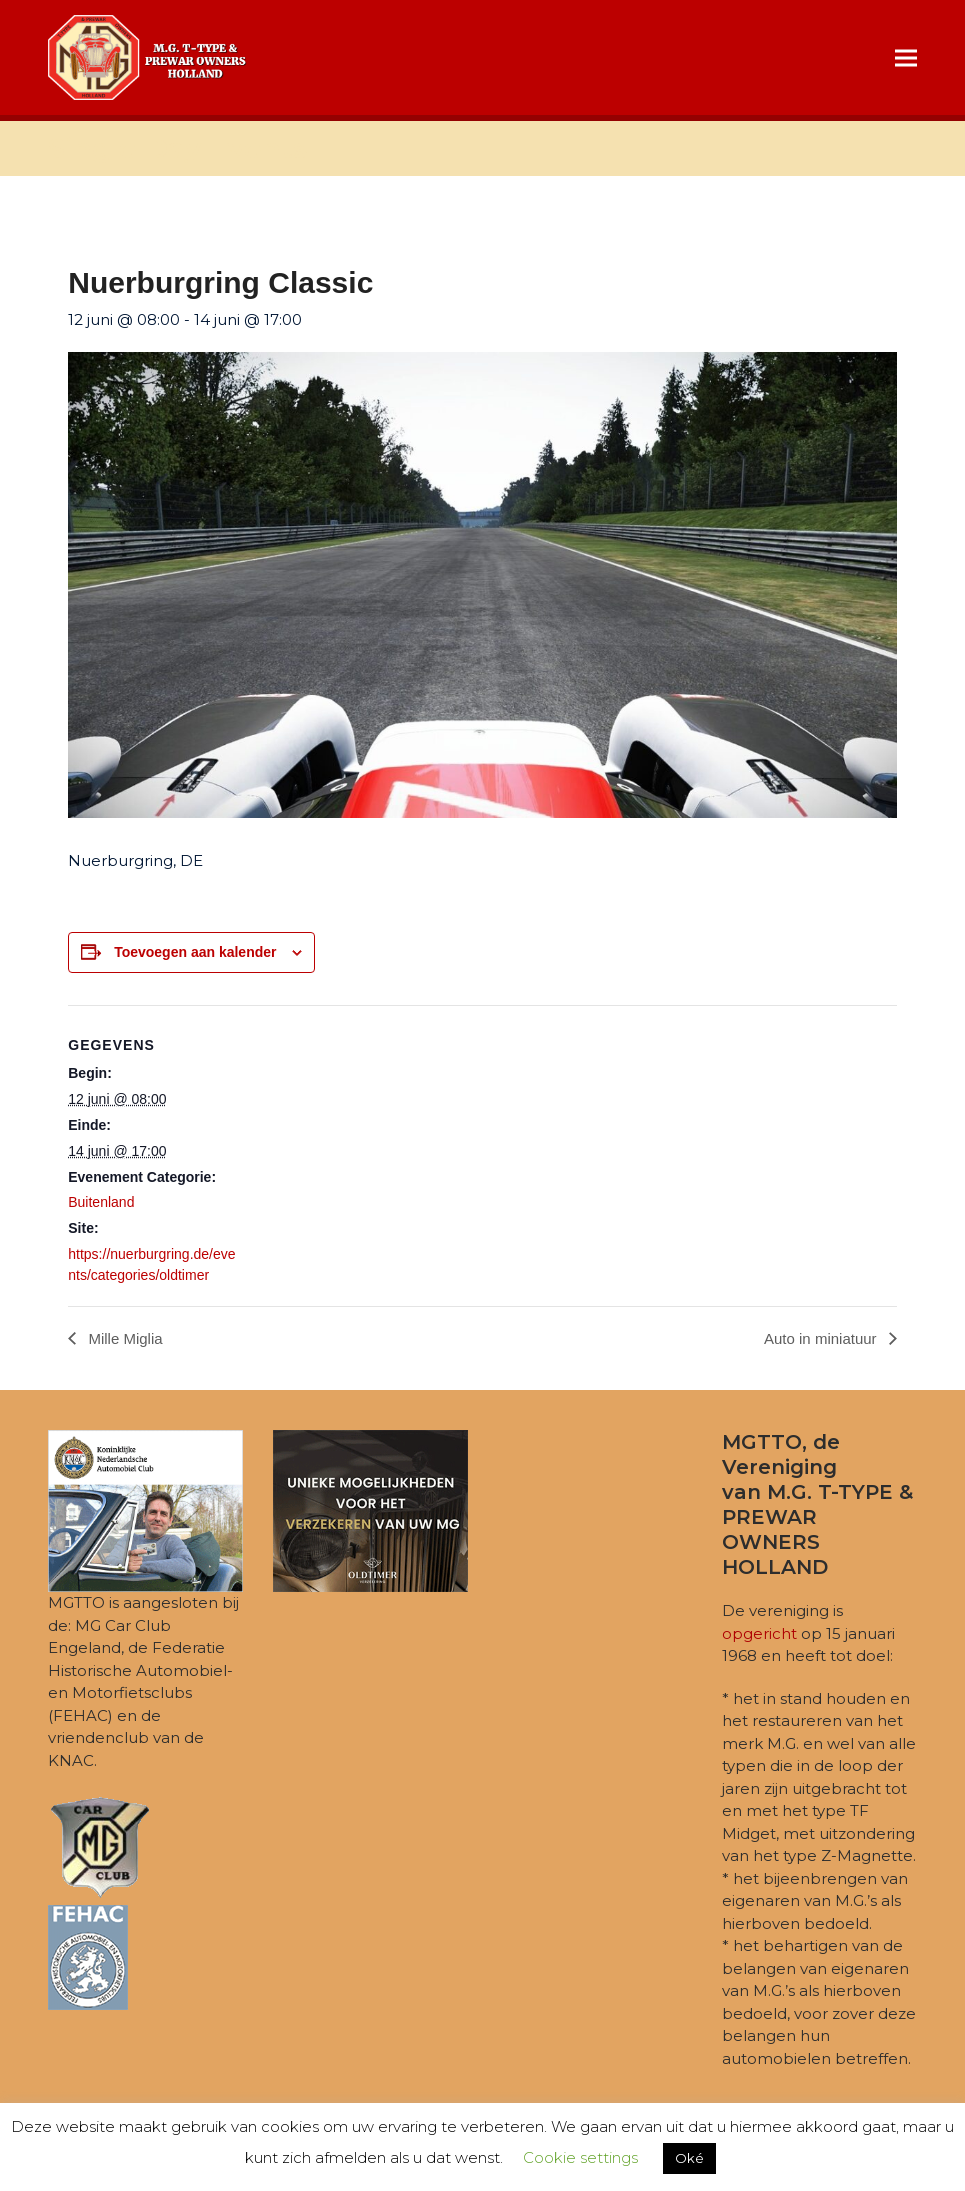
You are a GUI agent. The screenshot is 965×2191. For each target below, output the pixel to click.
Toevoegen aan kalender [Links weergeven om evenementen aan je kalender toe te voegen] (195, 952)
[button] (906, 57)
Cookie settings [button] (580, 2157)
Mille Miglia (123, 1338)
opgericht (759, 1633)
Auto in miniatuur (822, 1338)
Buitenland (101, 1202)
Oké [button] (689, 2158)
